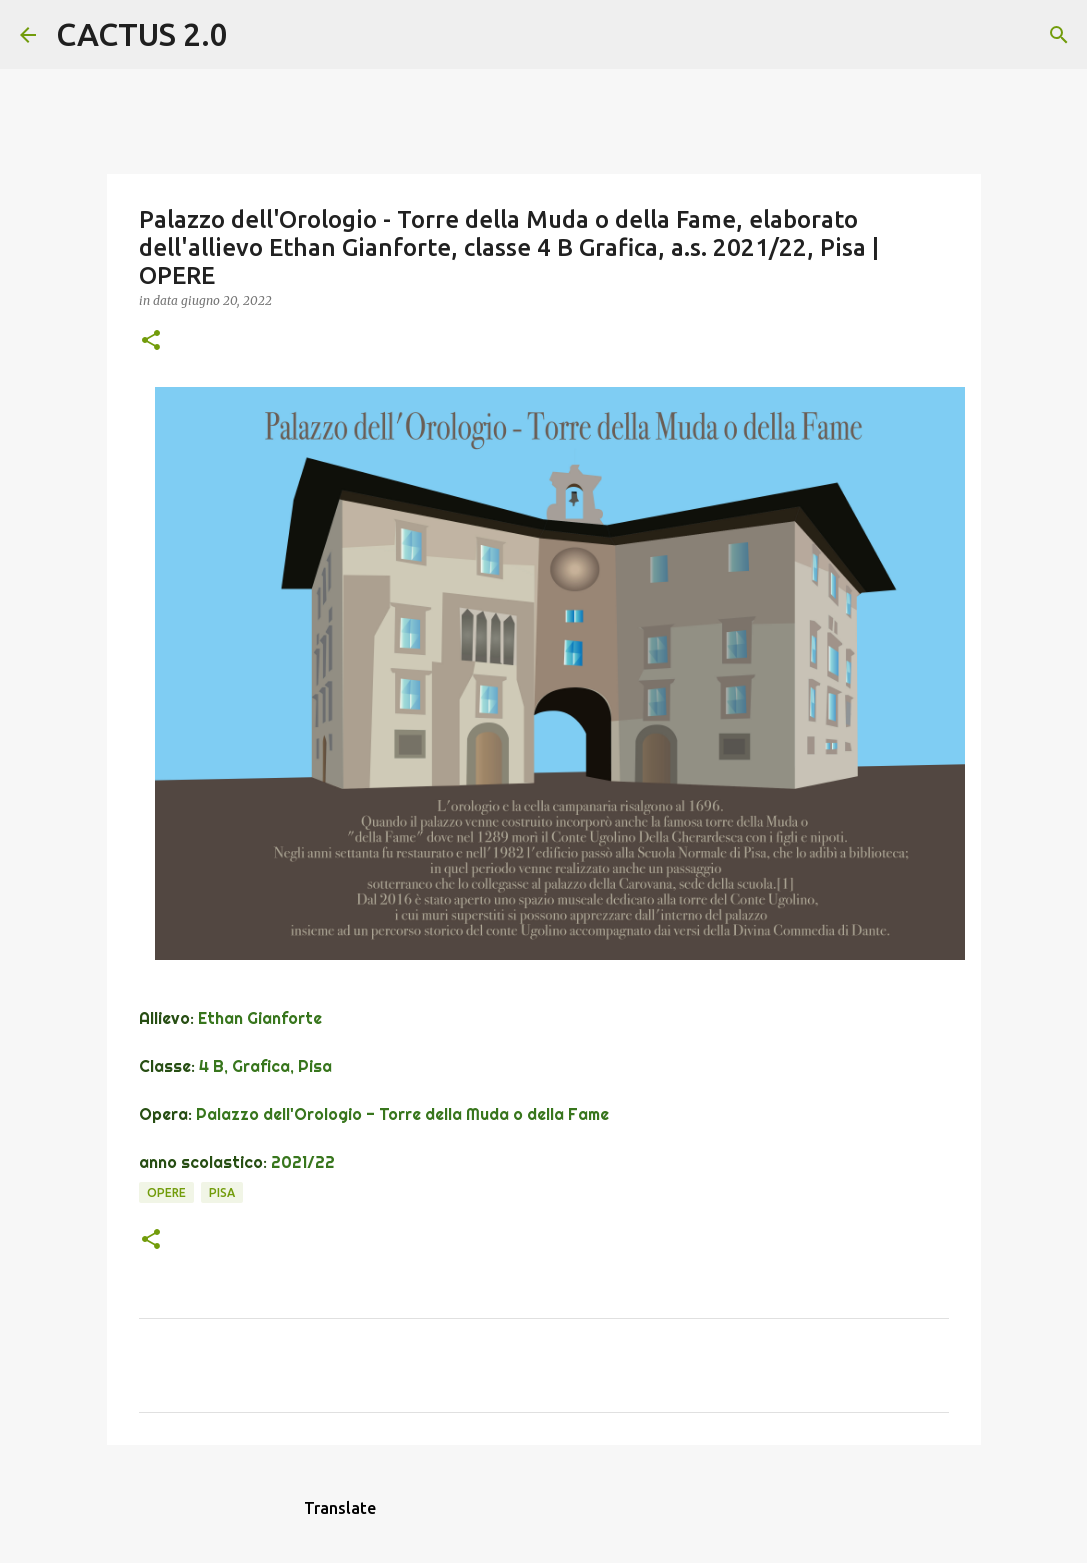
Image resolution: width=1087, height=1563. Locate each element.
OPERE (166, 1192)
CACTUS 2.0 (142, 34)
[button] (151, 341)
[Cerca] (256, 35)
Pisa (222, 1192)
